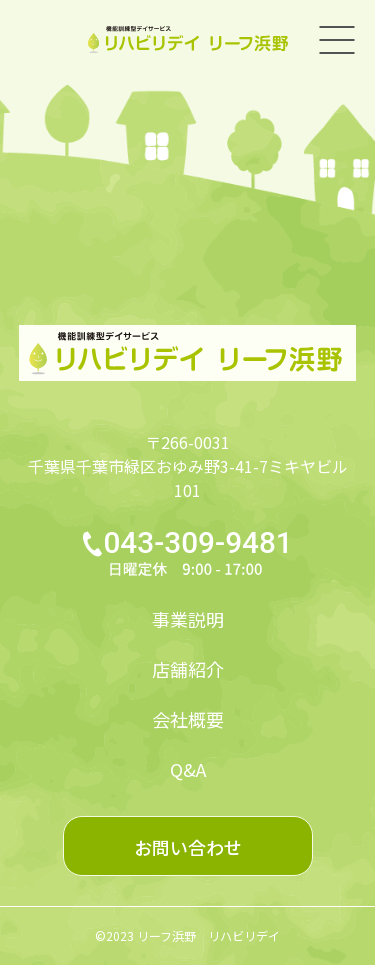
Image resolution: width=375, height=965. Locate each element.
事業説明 (188, 619)
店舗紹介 (188, 669)
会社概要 (188, 719)
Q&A (188, 769)
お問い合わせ (188, 847)
